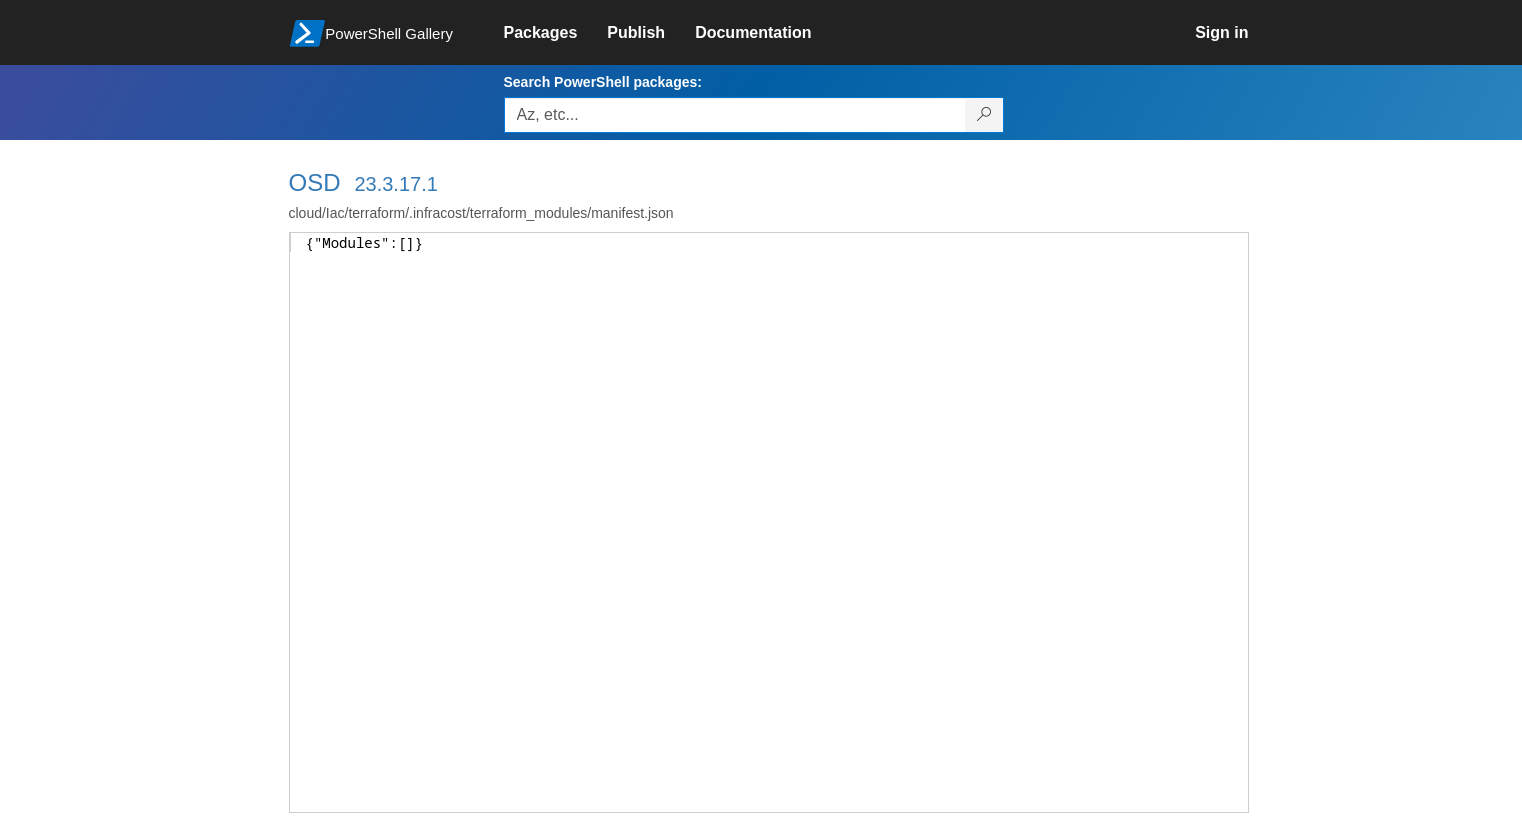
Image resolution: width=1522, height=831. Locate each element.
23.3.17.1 (395, 184)
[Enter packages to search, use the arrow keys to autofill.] (735, 115)
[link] (556, 33)
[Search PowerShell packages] (984, 115)
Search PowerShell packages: (603, 82)
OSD (315, 182)
